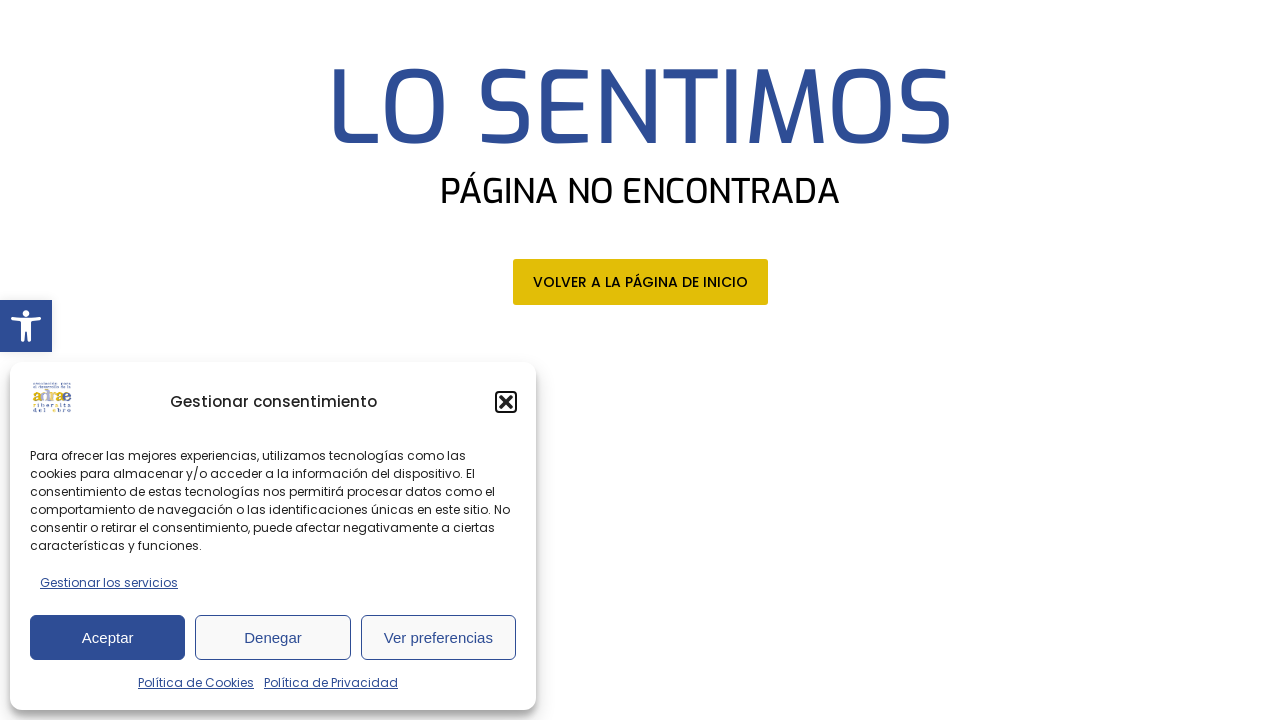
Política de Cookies (196, 682)
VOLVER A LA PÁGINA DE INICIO (640, 282)
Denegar (273, 637)
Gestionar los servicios (109, 582)
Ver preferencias (438, 637)
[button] (26, 326)
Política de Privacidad (331, 682)
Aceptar (108, 637)
